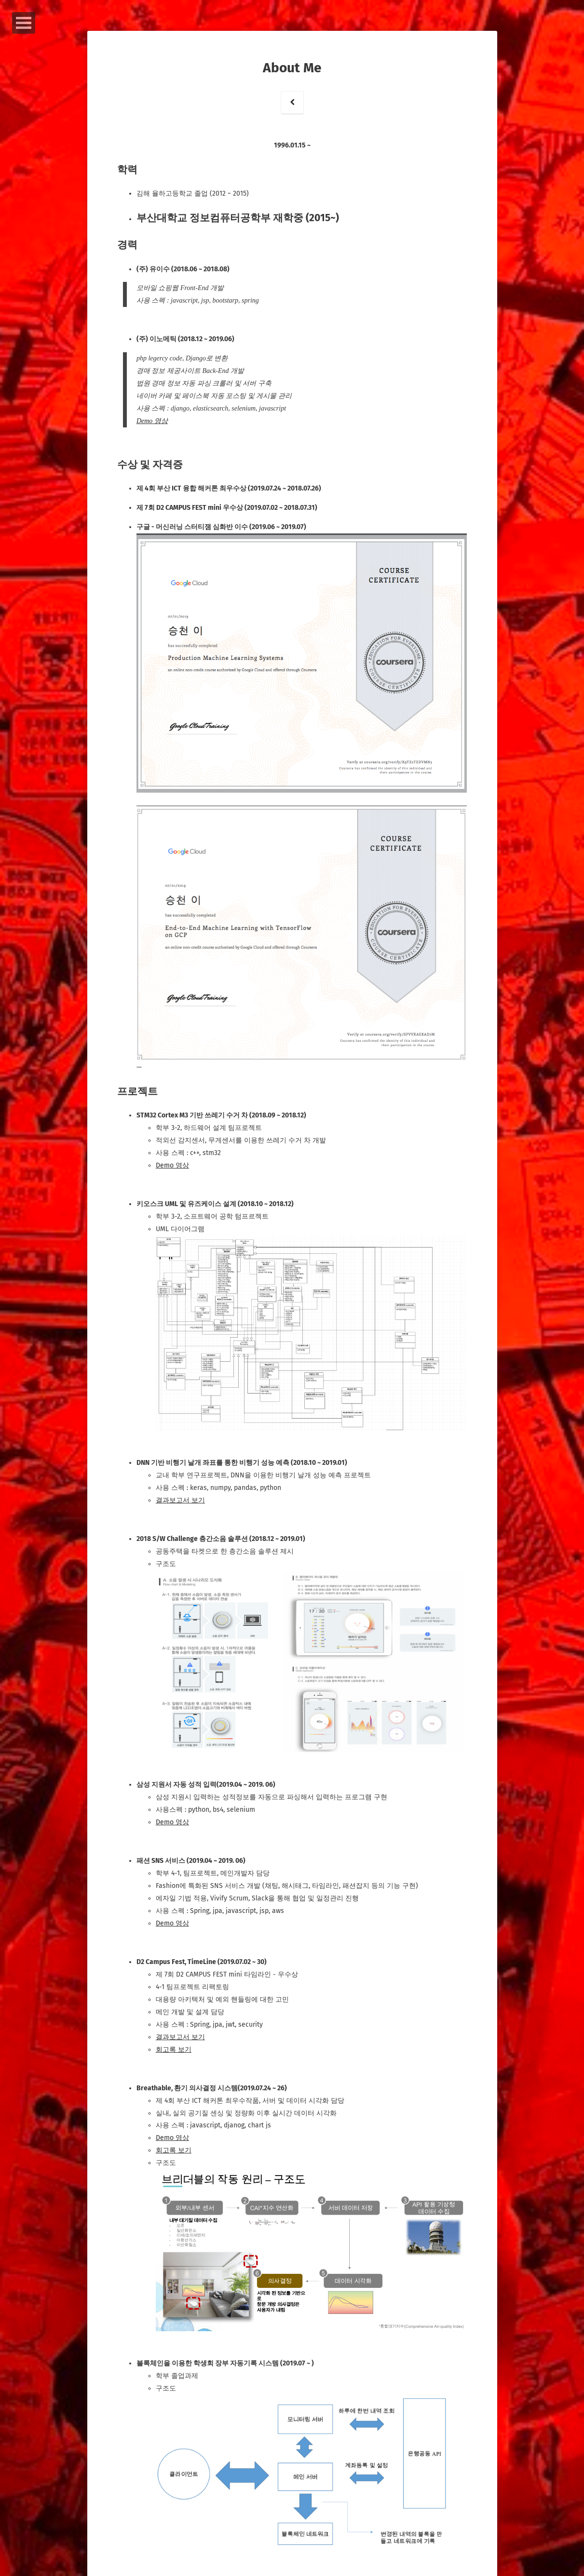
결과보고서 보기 (181, 1497)
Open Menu (23, 23)
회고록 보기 (174, 2045)
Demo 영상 (153, 421)
